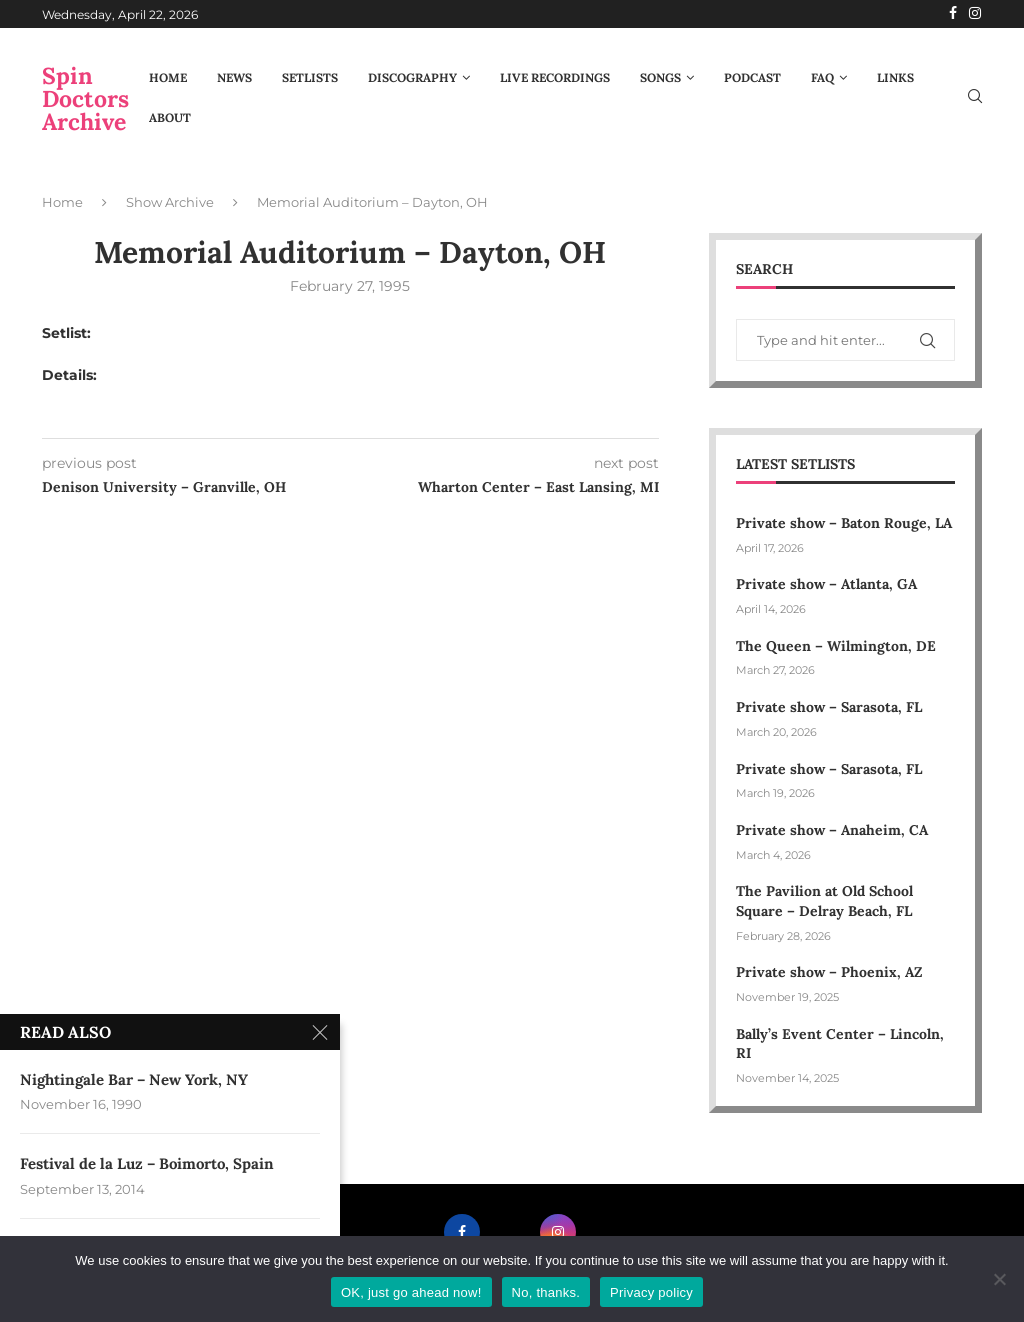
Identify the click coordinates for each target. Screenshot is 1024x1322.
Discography (412, 77)
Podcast (752, 77)
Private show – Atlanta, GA (826, 584)
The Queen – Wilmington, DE (836, 646)
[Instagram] (975, 14)
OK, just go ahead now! (411, 1292)
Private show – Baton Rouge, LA (844, 523)
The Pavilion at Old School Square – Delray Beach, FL (826, 901)
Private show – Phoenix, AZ (829, 972)
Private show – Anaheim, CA (832, 830)
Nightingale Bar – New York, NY (134, 1079)
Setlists (310, 77)
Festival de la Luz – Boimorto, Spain (147, 1165)
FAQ (822, 77)
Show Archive (170, 202)
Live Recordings (555, 77)
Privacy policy (651, 1292)
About (170, 117)
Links (895, 77)
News (234, 77)
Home (168, 77)
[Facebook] (953, 14)
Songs (660, 77)
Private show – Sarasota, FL (829, 707)
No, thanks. (546, 1292)
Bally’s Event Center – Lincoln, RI (840, 1044)
